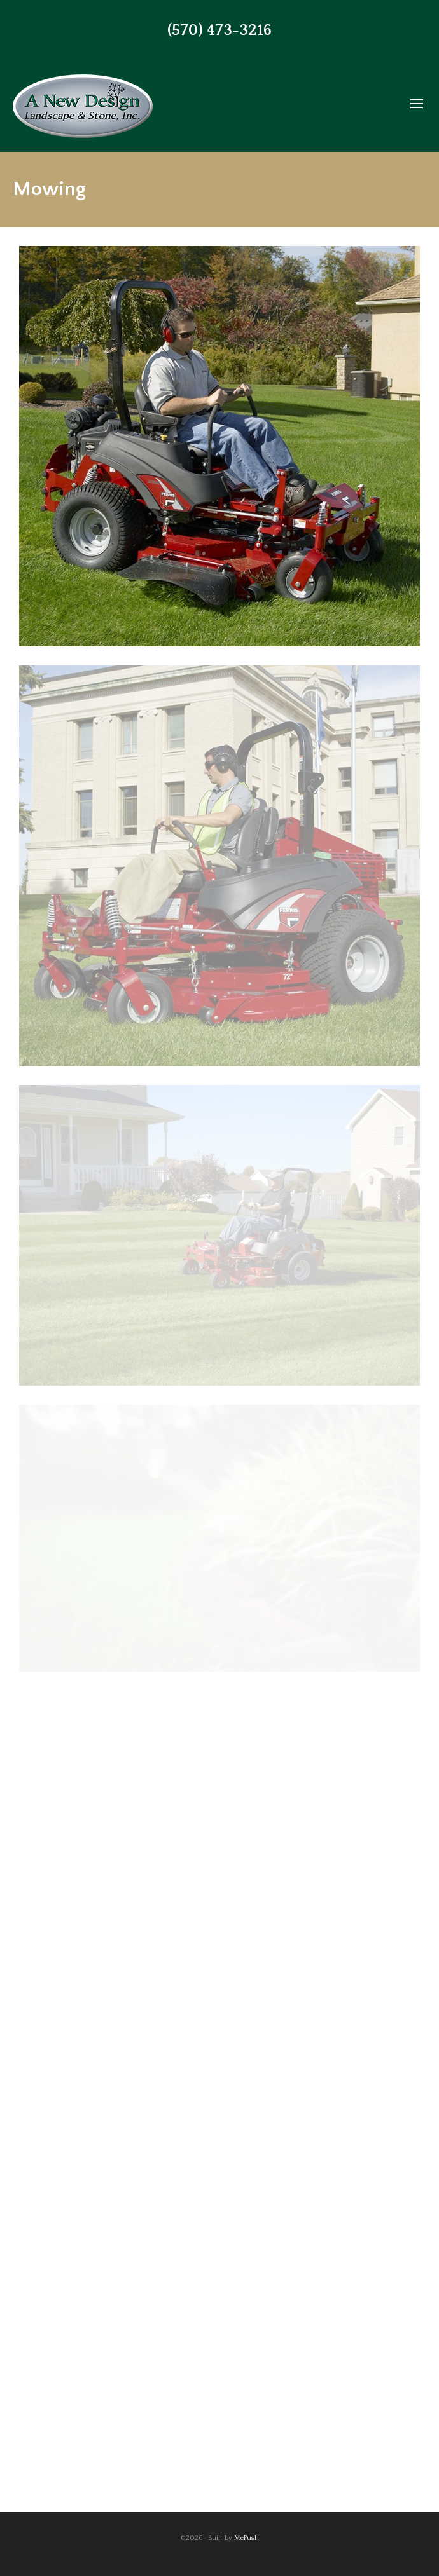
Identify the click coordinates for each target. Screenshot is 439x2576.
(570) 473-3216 (219, 30)
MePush (246, 2538)
